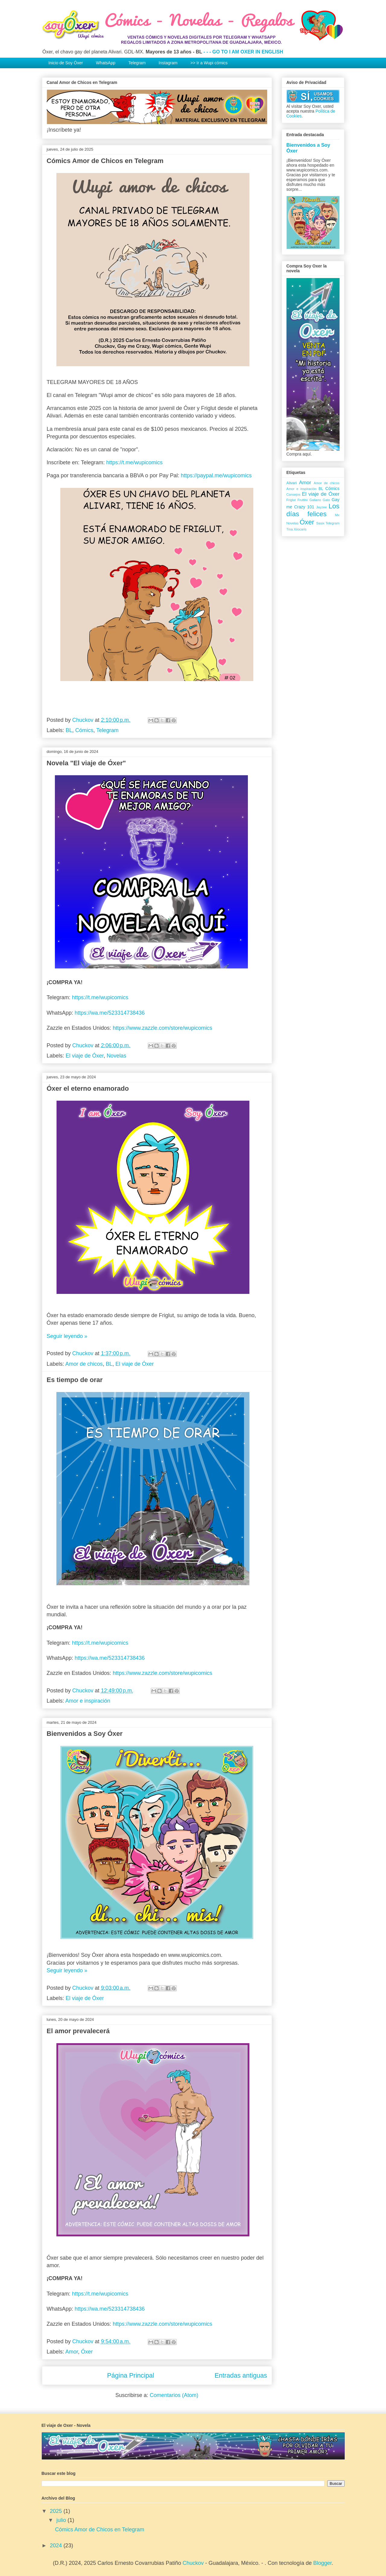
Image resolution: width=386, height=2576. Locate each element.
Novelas (116, 1056)
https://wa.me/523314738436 (110, 1013)
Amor (71, 2352)
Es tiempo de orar (75, 1380)
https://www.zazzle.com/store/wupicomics (162, 1028)
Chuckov (193, 2563)
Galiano (315, 500)
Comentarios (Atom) (174, 2395)
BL (69, 730)
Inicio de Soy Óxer (66, 62)
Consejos (293, 494)
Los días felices (313, 510)
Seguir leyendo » (67, 1336)
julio (62, 2520)
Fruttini (302, 500)
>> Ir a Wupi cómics (208, 62)
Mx (337, 515)
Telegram (137, 62)
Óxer (87, 2352)
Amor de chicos (84, 1364)
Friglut (291, 500)
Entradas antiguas (240, 2375)
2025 (56, 2511)
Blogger (322, 2563)
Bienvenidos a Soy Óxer (85, 1733)
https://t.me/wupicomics (134, 462)
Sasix (320, 523)
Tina (289, 529)
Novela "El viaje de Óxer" (86, 763)
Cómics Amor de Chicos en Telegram (105, 161)
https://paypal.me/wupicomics (216, 475)
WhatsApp (105, 62)
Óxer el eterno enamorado (88, 1088)
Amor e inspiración (87, 1701)
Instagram (168, 62)
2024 (56, 2545)
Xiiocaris (300, 529)
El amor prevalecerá (78, 2031)
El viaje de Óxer (85, 1056)
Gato (326, 500)
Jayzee (321, 507)
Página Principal (130, 2375)
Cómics (84, 730)
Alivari (291, 483)
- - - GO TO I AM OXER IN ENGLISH (243, 51)
